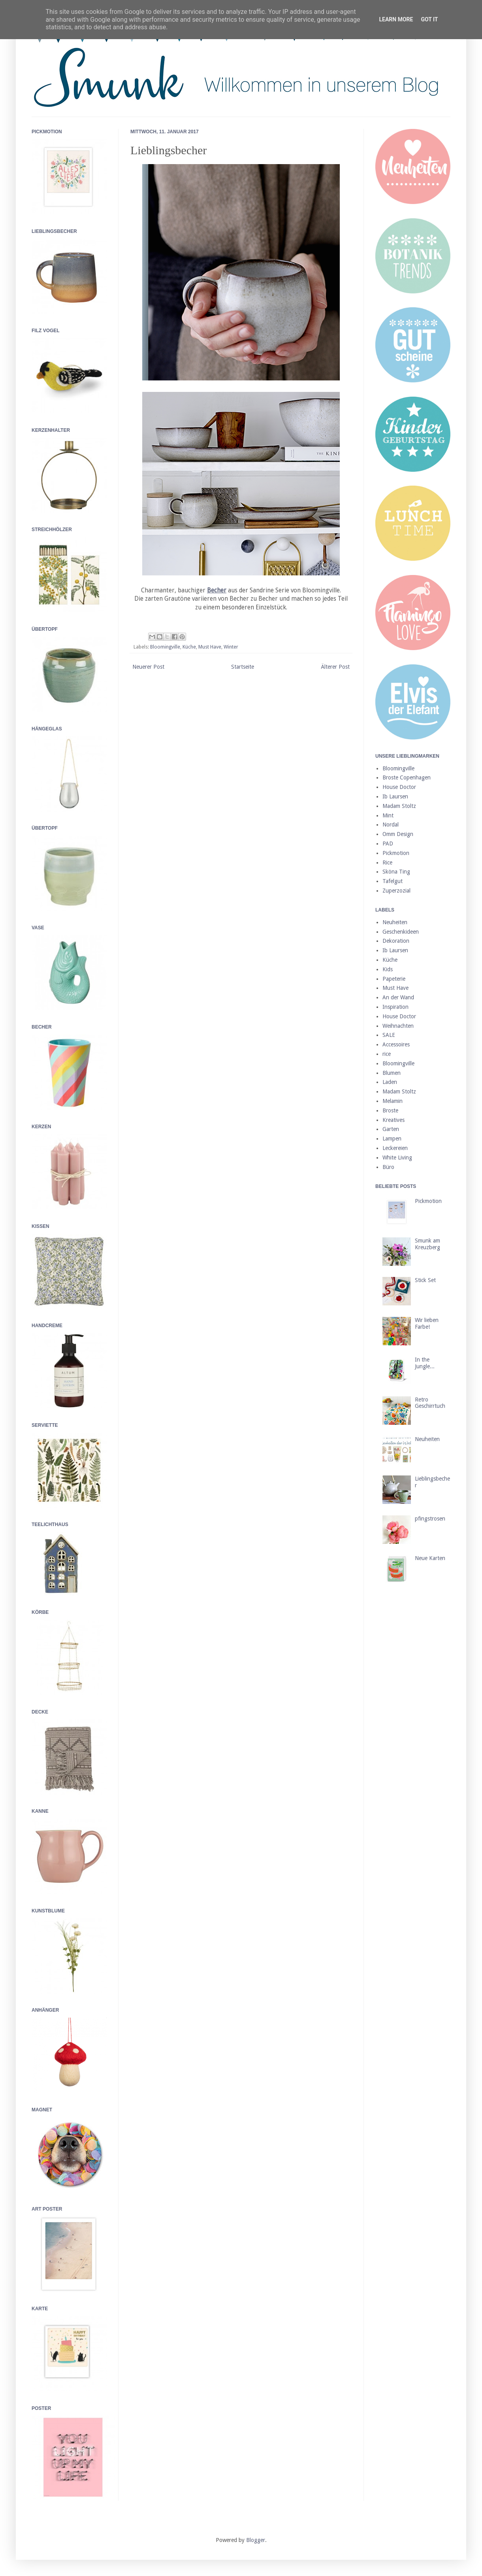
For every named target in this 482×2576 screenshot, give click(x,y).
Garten (390, 1129)
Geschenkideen (400, 932)
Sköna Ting (396, 871)
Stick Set (425, 1280)
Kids (387, 969)
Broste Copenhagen (406, 777)
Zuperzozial (396, 890)
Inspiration (395, 1007)
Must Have (209, 647)
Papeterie (393, 979)
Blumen (391, 1073)
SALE (388, 1035)
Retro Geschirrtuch (430, 1402)
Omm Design (397, 834)
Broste (390, 1110)
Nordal (390, 824)
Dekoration (395, 941)
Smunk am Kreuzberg (427, 1243)
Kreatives (393, 1120)
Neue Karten (430, 1558)
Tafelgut (392, 881)
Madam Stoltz (399, 806)
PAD (387, 843)
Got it (429, 19)
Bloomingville (165, 647)
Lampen (391, 1138)
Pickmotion (395, 853)
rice (386, 1054)
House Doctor (399, 787)
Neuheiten (394, 922)
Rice (387, 862)
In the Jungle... (425, 1362)
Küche (189, 647)
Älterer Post (335, 667)
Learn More (396, 19)
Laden (389, 1082)
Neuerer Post (148, 667)
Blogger (255, 2540)
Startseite (242, 667)
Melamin (392, 1101)
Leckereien (395, 1148)
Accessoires (396, 1044)
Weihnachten (398, 1026)
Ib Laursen (395, 796)
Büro (388, 1167)
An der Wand (398, 997)
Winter (231, 647)
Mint (388, 815)
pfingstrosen (430, 1518)
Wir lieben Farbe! (427, 1323)
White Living (397, 1157)
